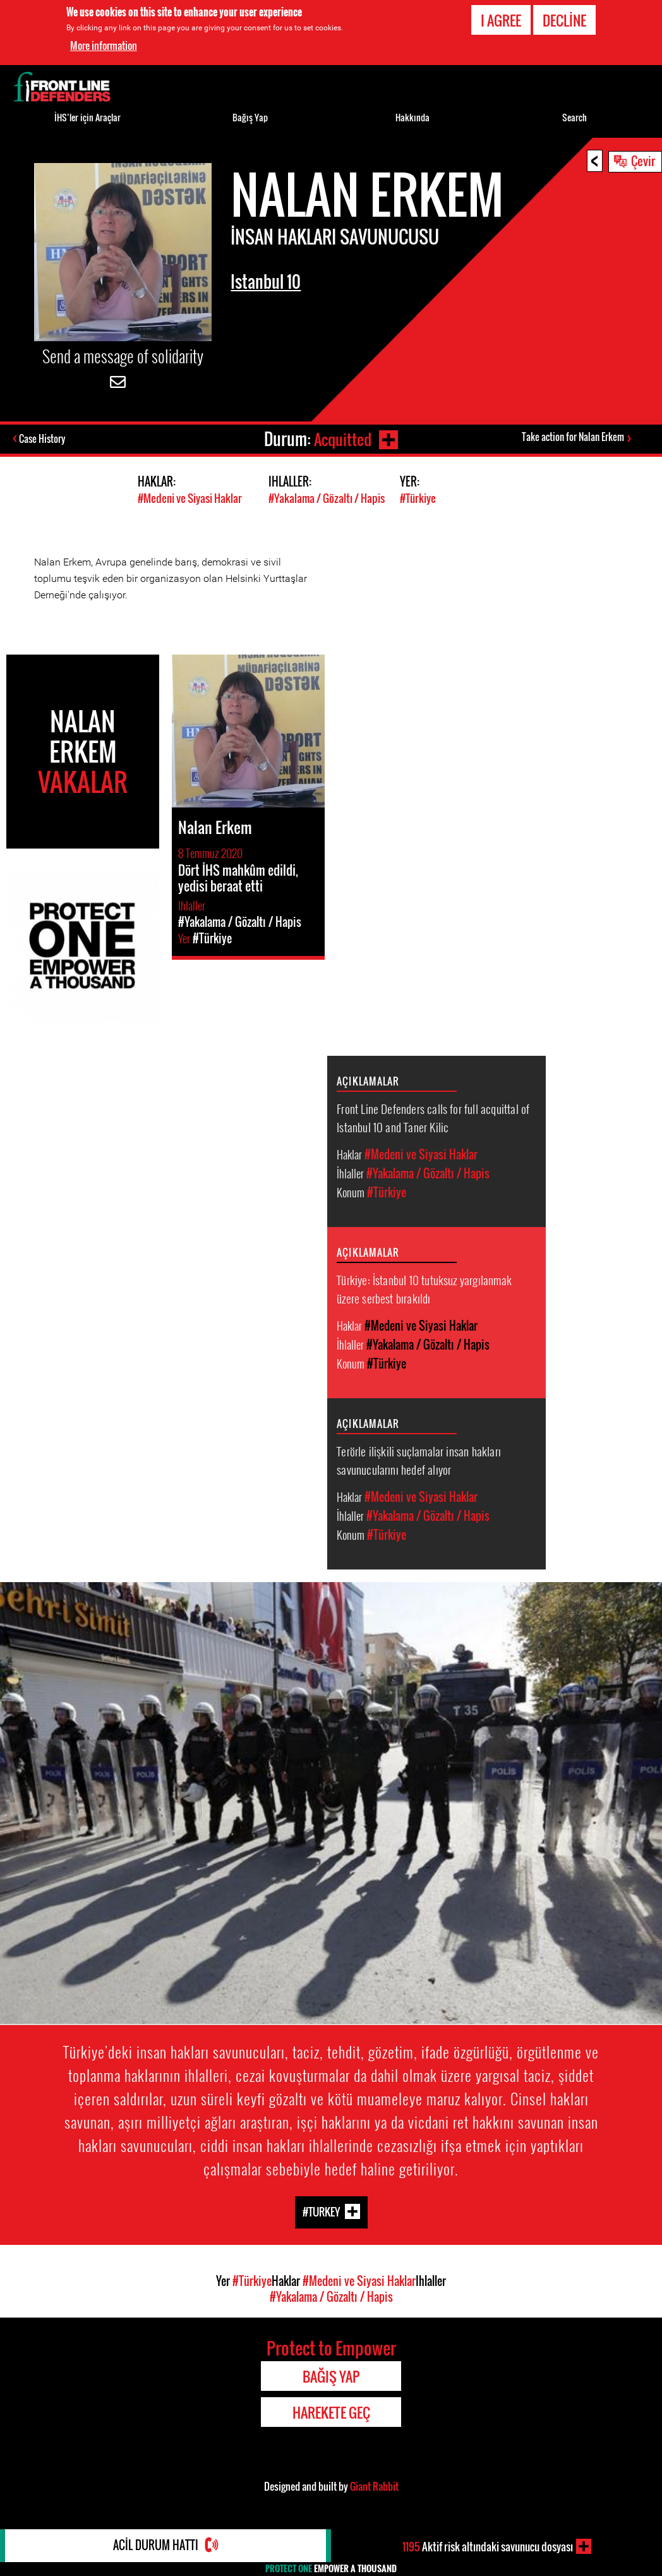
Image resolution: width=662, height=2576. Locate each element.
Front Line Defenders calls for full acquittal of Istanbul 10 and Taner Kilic (433, 1117)
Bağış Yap (250, 117)
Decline (564, 20)
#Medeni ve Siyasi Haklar (190, 498)
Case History (43, 439)
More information (103, 45)
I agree (501, 20)
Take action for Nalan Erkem (573, 437)
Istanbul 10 (269, 281)
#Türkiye (418, 498)
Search (574, 117)
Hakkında (412, 117)
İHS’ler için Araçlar (87, 117)
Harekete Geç (331, 2412)
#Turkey (321, 2211)
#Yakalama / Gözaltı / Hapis (326, 498)
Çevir (643, 160)
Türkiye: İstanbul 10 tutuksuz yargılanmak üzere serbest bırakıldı (424, 1288)
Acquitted (341, 438)
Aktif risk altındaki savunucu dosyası (487, 2546)
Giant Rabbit (374, 2485)
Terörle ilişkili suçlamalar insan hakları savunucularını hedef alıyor (419, 1459)
